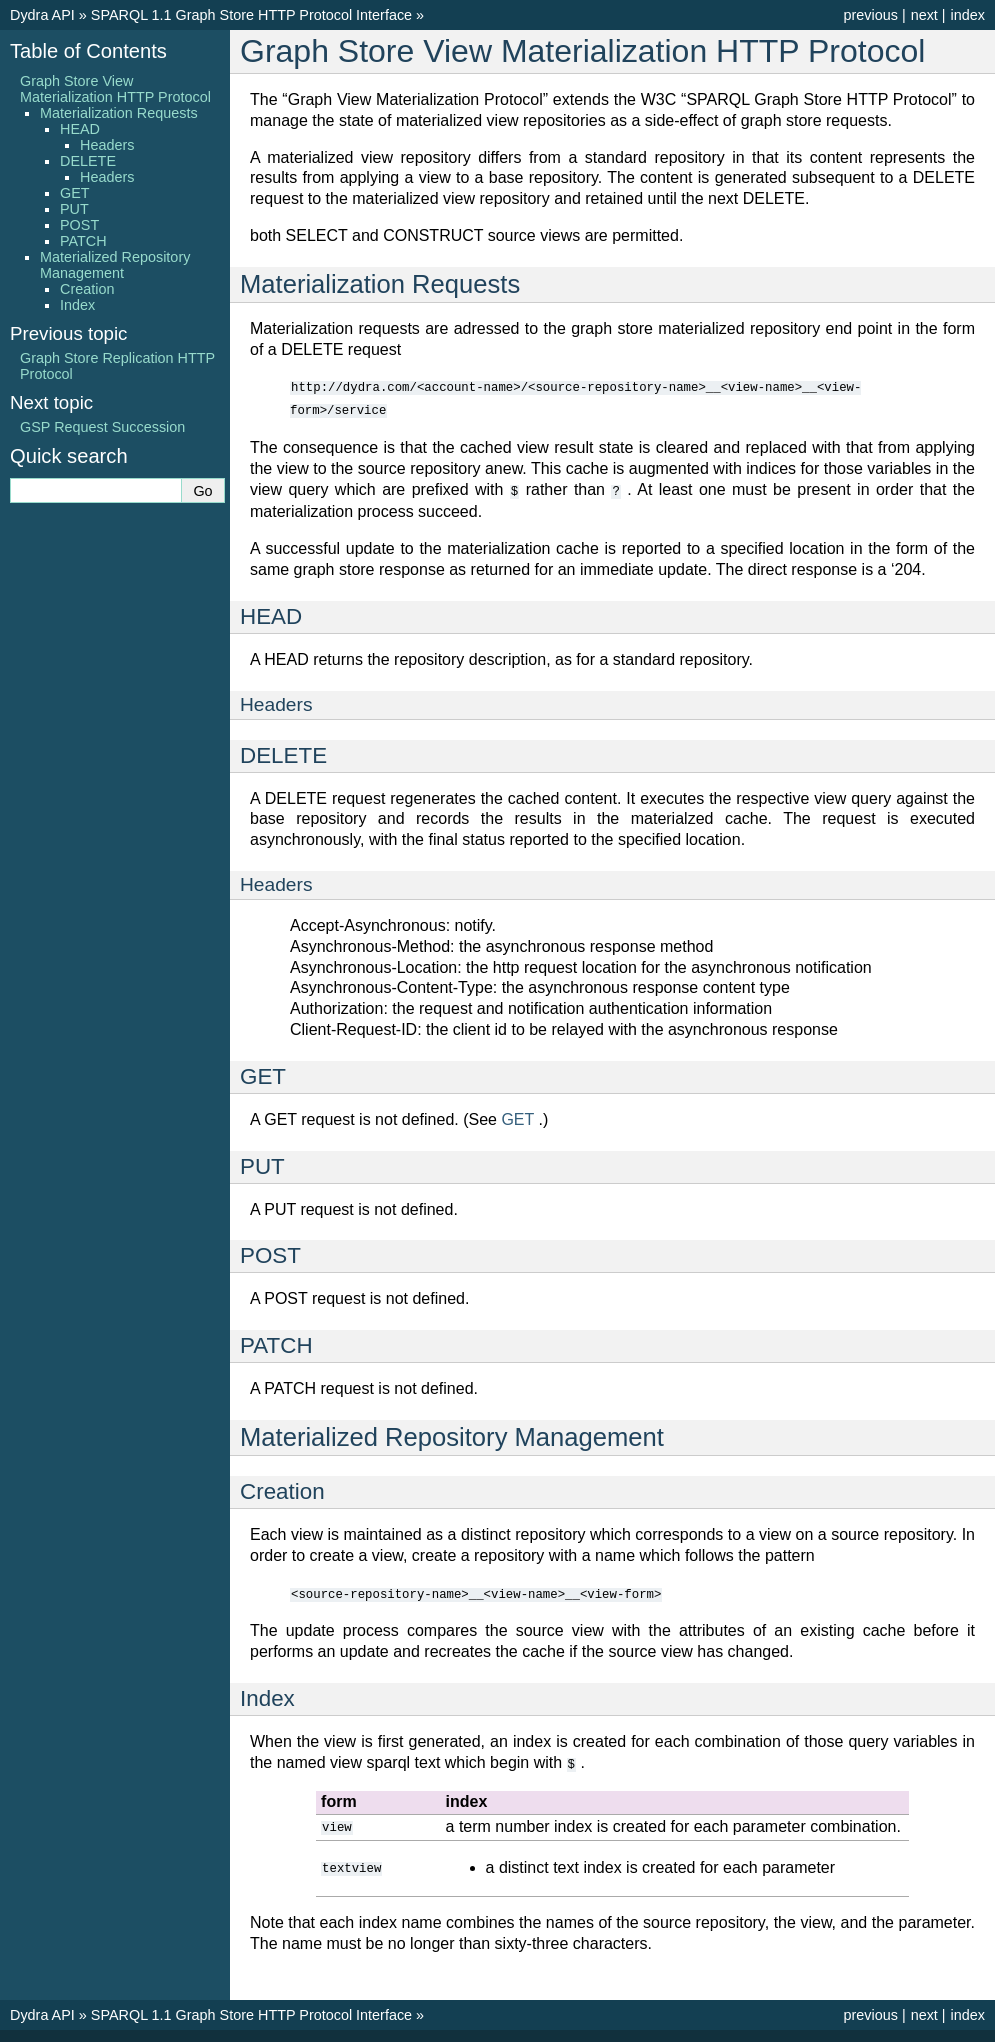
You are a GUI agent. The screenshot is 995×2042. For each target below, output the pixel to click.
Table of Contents (88, 51)
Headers (107, 145)
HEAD (80, 129)
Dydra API (42, 15)
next (924, 15)
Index (77, 305)
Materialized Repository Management (115, 265)
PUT (74, 209)
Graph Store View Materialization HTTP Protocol (115, 89)
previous (870, 15)
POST (79, 225)
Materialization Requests (119, 113)
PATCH (83, 241)
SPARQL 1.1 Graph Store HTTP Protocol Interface (251, 15)
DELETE (88, 161)
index (968, 15)
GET (75, 193)
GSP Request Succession (102, 427)
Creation (87, 289)
